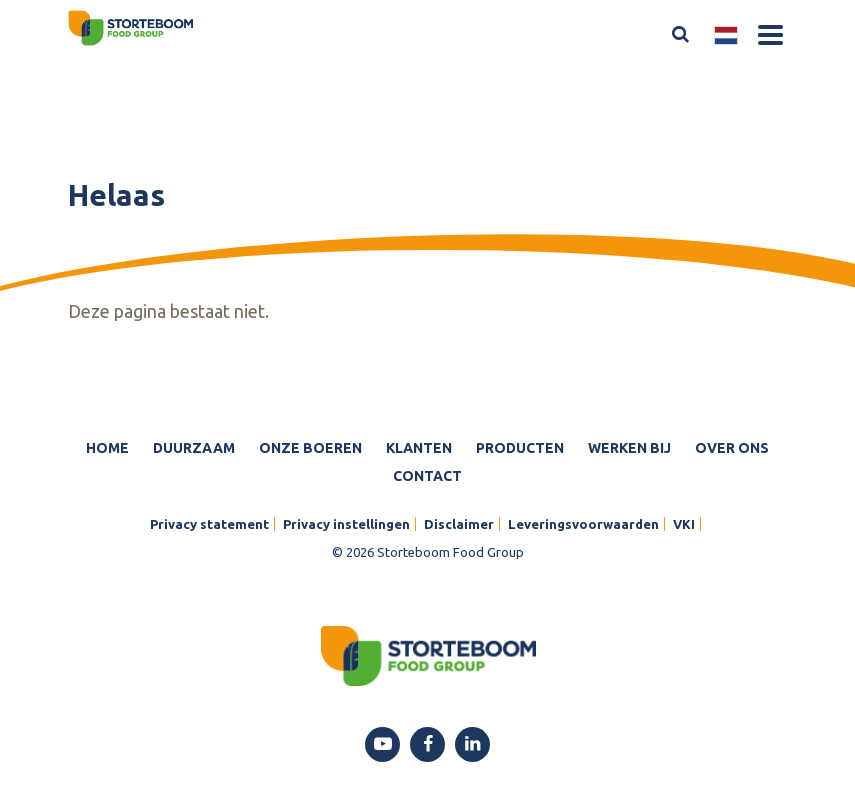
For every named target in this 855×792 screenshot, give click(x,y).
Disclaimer (459, 524)
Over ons (732, 448)
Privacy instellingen (346, 524)
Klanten (419, 448)
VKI (684, 524)
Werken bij (629, 448)
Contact (427, 476)
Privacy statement (209, 524)
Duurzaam (194, 448)
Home (107, 448)
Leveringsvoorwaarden (583, 524)
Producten (520, 448)
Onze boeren (310, 448)
